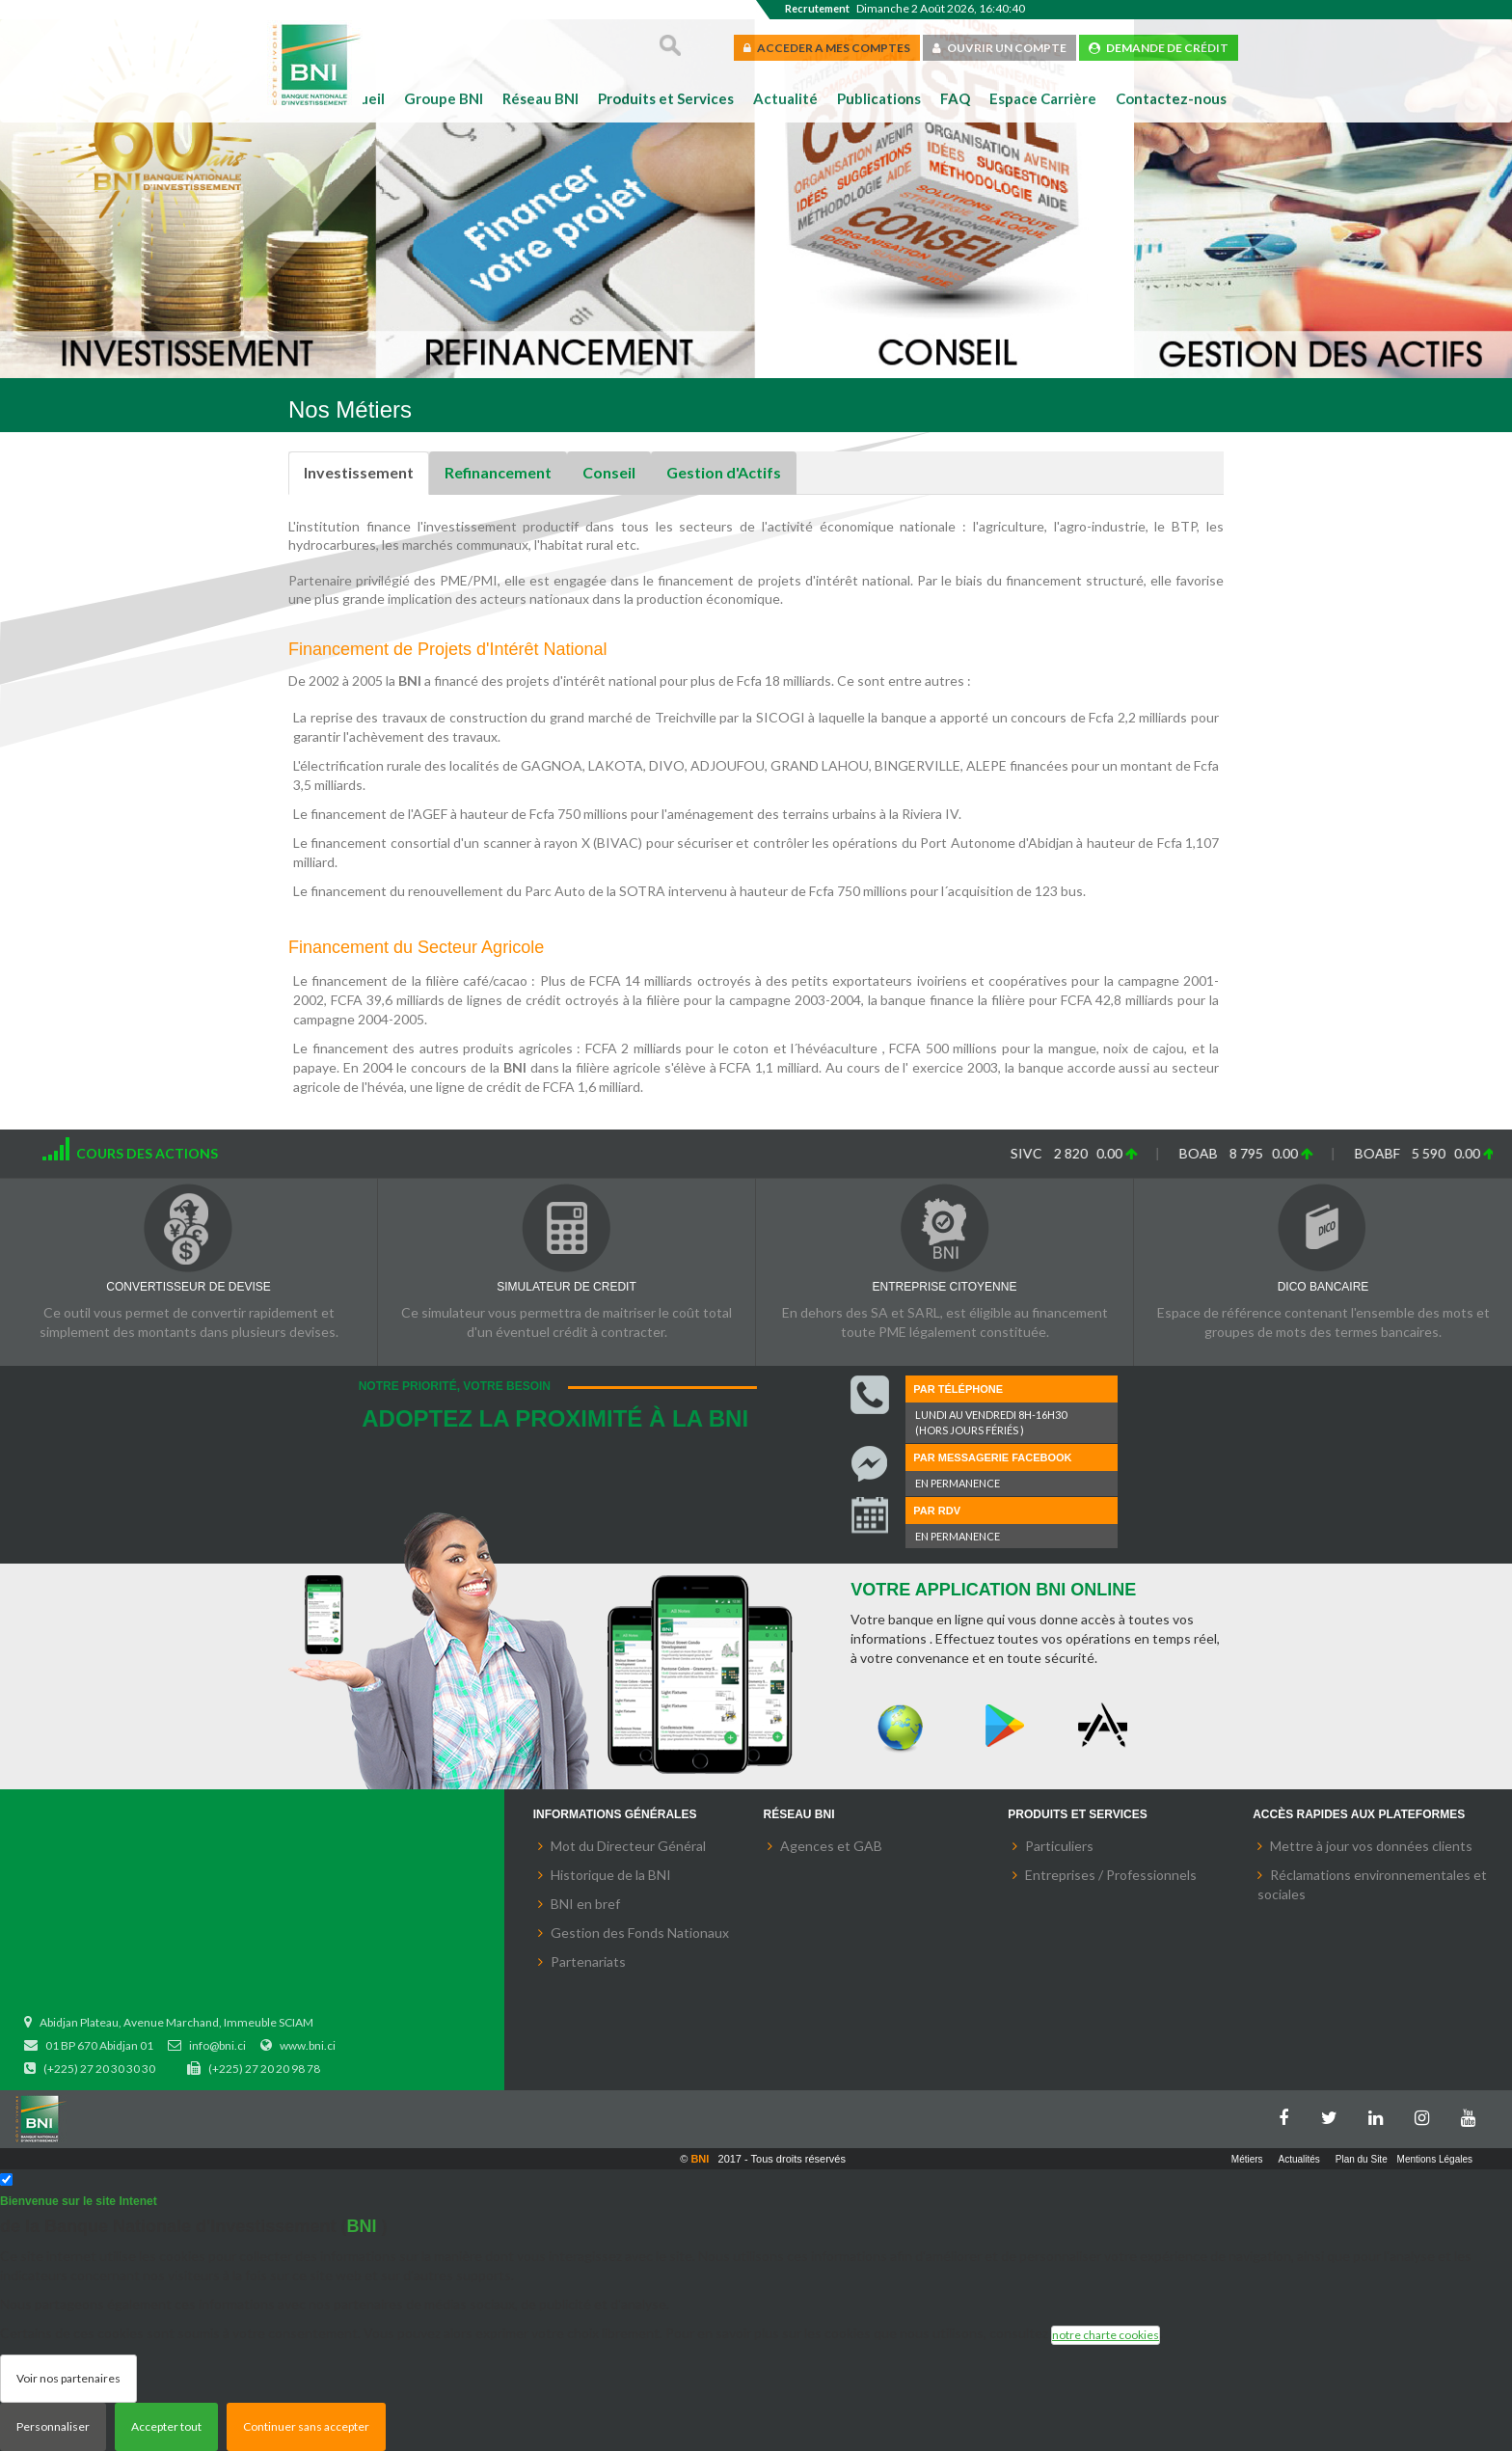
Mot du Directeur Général (628, 1846)
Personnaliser (53, 2426)
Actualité (785, 98)
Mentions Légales (1434, 2159)
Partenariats (588, 1961)
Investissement (359, 472)
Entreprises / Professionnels (1111, 1874)
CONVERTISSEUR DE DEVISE (188, 1287)
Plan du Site (1362, 2159)
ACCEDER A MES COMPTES (826, 48)
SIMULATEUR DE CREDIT (566, 1287)
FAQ (955, 98)
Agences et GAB (831, 1846)
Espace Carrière (1042, 98)
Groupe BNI (443, 98)
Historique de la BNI (611, 1874)
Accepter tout (166, 2426)
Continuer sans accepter (306, 2426)
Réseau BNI (540, 98)
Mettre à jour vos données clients (1371, 1846)
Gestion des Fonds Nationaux (640, 1932)
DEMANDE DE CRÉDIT (1158, 48)
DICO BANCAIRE (1323, 1287)
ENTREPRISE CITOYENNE (945, 1287)
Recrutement (817, 8)
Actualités (1299, 2159)
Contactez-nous (1171, 98)
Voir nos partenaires (68, 2378)
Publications (879, 98)
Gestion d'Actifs (723, 472)
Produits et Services (666, 98)
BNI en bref (585, 1903)
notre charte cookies (1105, 2335)
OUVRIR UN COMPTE (999, 48)
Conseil (608, 472)
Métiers (1247, 2159)
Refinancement (498, 472)
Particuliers (1059, 1846)
